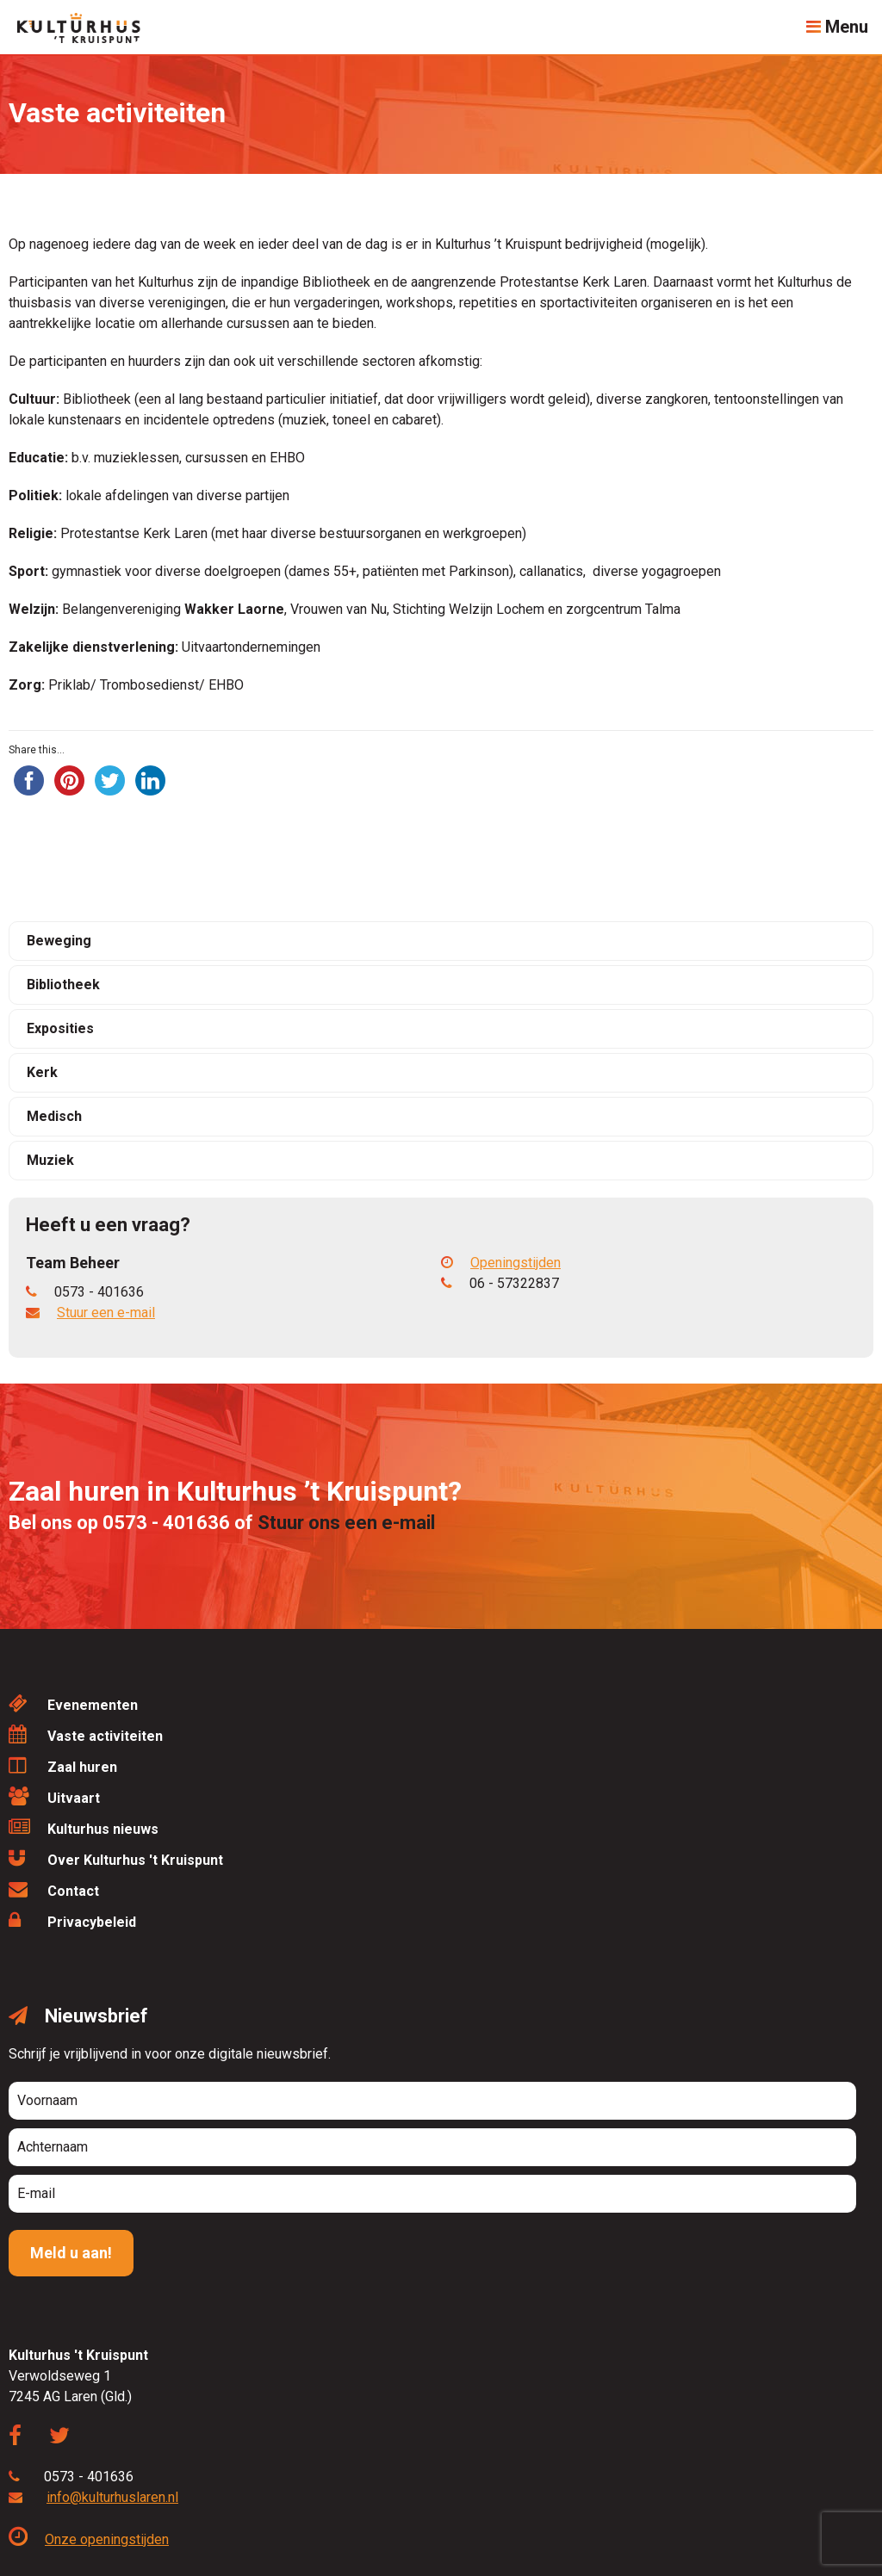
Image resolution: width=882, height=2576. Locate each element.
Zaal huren (63, 1765)
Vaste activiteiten (86, 1734)
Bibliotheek (63, 984)
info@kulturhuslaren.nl (112, 2497)
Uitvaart (54, 1796)
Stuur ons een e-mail (346, 1522)
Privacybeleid (72, 1920)
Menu (837, 26)
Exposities (60, 1028)
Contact (54, 1889)
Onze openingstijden (89, 2539)
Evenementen (73, 1703)
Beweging (59, 940)
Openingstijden (501, 1262)
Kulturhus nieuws (83, 1827)
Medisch (54, 1116)
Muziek (50, 1160)
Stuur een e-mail (106, 1312)
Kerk (42, 1072)
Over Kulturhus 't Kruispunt (116, 1858)
